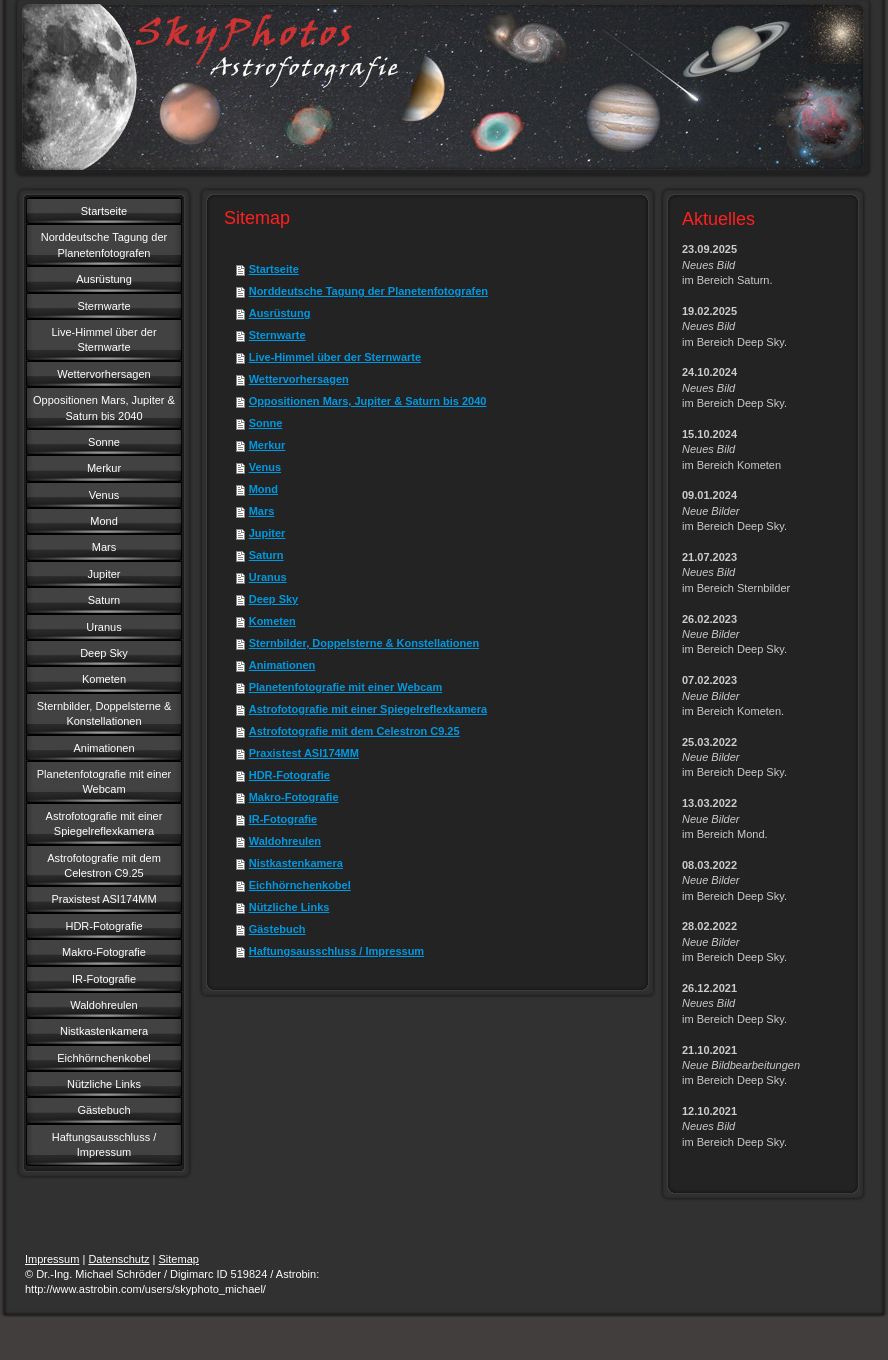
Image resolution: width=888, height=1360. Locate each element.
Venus (265, 467)
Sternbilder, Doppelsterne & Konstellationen (364, 643)
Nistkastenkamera (296, 863)
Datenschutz (118, 1259)
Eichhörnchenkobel (300, 885)
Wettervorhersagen (299, 379)
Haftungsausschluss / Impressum (336, 951)
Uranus (268, 577)
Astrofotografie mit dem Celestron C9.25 (354, 731)
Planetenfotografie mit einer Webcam (346, 687)
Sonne (266, 423)
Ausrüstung (280, 313)
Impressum (52, 1259)
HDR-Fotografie (289, 775)
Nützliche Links (289, 907)
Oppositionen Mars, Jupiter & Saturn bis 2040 (368, 401)
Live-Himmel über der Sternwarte (335, 357)
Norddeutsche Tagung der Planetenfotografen (368, 291)
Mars (262, 511)
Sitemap (179, 1259)
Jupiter (267, 533)
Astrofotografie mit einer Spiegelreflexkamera (368, 709)
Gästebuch (277, 929)
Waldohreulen (285, 841)
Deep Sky (274, 599)
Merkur (267, 445)
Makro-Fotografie (294, 797)
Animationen (282, 665)
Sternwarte (277, 335)
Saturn (266, 555)
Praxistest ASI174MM (304, 753)
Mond (263, 489)
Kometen (272, 621)
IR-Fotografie (283, 819)
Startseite (274, 269)
